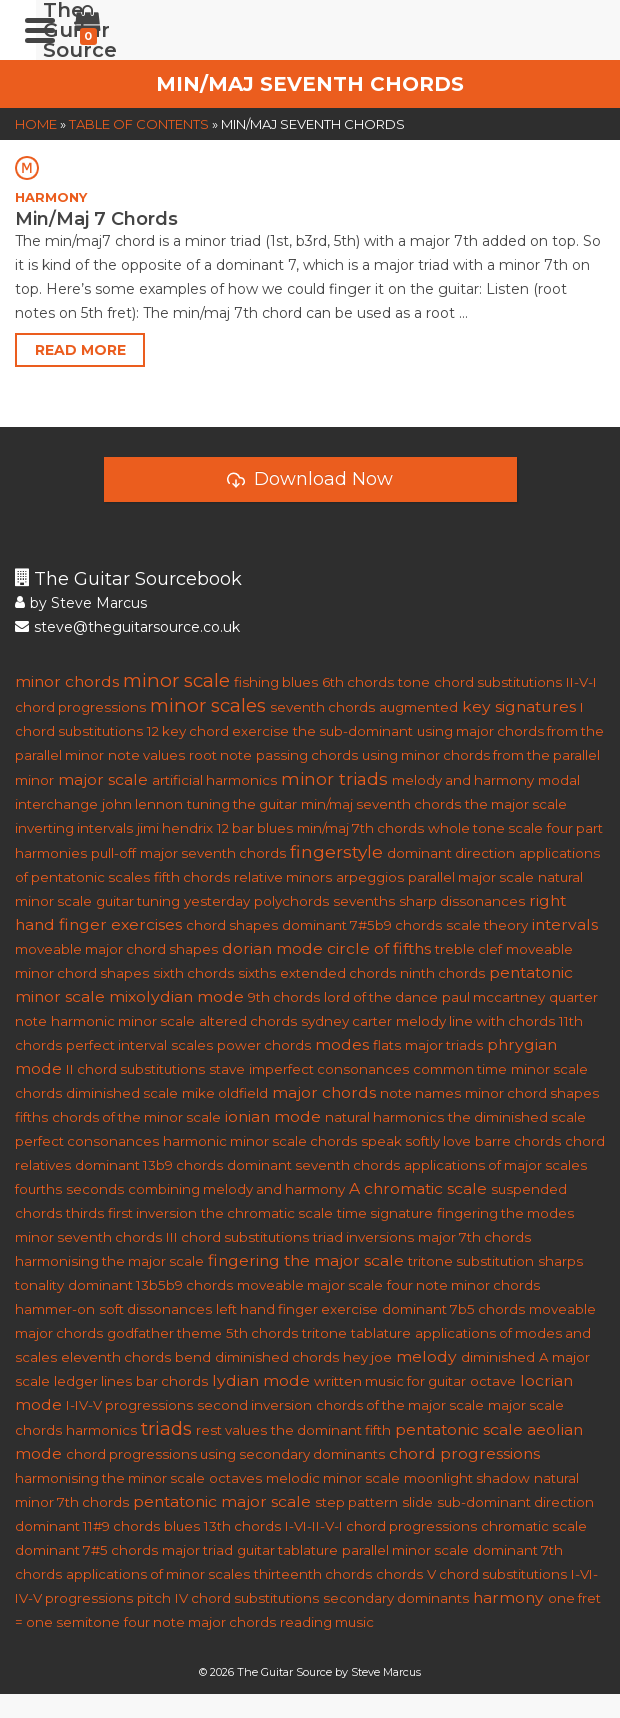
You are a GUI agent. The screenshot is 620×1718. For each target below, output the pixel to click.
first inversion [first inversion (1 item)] (152, 1213)
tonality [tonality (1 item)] (39, 1285)
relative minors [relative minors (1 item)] (283, 877)
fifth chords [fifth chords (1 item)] (192, 877)
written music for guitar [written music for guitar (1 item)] (390, 1381)
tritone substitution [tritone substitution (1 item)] (471, 1261)
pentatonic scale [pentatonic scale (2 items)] (459, 1429)
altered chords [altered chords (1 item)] (248, 1021)
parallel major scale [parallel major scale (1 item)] (471, 877)
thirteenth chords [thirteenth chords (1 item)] (313, 1574)
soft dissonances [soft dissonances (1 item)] (155, 1309)
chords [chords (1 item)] (399, 1574)
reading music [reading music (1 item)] (327, 1622)
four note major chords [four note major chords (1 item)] (200, 1622)
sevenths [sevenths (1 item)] (364, 901)
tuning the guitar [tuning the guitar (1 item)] (242, 804)
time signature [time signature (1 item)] (385, 1213)
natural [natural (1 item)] (556, 1478)
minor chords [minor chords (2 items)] (67, 681)
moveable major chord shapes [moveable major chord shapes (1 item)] (116, 949)
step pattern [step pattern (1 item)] (356, 1502)
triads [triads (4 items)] (166, 1428)
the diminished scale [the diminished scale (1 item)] (517, 1117)
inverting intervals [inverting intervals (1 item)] (74, 828)
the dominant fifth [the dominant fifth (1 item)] (331, 1430)
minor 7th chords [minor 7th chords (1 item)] (72, 1502)
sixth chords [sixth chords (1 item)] (193, 973)
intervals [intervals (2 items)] (565, 924)
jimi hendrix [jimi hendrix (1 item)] (175, 828)
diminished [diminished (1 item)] (498, 1357)
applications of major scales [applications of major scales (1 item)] (495, 1165)
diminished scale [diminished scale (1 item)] (122, 1093)
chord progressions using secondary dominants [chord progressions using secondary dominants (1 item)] (225, 1454)
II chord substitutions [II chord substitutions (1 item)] (135, 1069)
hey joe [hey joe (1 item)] (367, 1357)
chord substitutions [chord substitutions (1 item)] (498, 682)
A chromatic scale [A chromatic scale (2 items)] (418, 1188)
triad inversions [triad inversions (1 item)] (363, 1237)
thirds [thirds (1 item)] (85, 1213)
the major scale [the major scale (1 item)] (516, 804)
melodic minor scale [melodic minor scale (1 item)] (333, 1478)
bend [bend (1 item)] (193, 1357)
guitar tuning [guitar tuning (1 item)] (138, 901)
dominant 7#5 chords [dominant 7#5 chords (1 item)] (86, 1550)
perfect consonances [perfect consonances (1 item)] (87, 1141)
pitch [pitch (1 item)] (154, 1598)
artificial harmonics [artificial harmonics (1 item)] (214, 780)
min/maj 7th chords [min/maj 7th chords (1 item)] (360, 828)
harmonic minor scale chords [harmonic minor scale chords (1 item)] (260, 1141)
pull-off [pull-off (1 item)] (113, 853)
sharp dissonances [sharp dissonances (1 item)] (462, 901)
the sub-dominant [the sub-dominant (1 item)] (353, 731)
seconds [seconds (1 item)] (95, 1189)
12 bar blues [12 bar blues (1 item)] (255, 828)
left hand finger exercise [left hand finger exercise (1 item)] (297, 1309)
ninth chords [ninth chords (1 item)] (442, 973)
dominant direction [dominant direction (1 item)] (451, 853)
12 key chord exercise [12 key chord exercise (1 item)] (218, 731)
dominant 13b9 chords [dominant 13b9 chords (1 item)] (149, 1165)
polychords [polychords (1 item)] (291, 901)
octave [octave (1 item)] (493, 1381)
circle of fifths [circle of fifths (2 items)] (379, 948)
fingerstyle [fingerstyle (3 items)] (336, 851)
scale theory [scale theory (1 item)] (487, 925)
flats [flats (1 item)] (387, 1045)
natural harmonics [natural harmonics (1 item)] (384, 1117)
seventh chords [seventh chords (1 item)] (322, 707)
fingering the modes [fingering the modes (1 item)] (505, 1213)
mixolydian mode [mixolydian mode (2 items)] (176, 996)
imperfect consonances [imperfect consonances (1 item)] (329, 1069)
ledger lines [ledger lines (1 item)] (93, 1381)
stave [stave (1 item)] (227, 1069)
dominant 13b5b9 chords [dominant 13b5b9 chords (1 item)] (150, 1285)
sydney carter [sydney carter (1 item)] (346, 1021)
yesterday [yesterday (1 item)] (217, 901)
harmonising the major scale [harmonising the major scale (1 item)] (109, 1261)
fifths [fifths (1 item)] (31, 1117)
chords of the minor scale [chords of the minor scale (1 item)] (136, 1117)
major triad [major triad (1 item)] (197, 1550)
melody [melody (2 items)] (426, 1356)
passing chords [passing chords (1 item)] (307, 755)
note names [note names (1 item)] (420, 1093)
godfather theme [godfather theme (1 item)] (164, 1333)
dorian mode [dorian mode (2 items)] (272, 948)
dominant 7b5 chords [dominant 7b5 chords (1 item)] (453, 1309)
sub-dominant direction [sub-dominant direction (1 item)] (515, 1502)
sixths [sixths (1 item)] (257, 973)
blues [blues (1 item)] (182, 1526)
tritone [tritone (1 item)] (324, 1333)
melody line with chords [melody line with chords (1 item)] (475, 1021)
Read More (80, 350)
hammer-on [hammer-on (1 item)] (55, 1309)
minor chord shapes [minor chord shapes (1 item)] (532, 1093)
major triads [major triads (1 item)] (444, 1045)
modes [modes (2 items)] (342, 1044)
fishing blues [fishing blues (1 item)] (276, 682)
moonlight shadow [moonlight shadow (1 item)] (467, 1478)
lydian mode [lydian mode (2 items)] (261, 1380)
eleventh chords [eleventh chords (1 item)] (116, 1357)
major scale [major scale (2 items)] (103, 779)
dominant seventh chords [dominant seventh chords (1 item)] (313, 1165)
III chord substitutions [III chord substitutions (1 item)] (237, 1237)
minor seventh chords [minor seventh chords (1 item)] (88, 1237)
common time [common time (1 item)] (460, 1069)
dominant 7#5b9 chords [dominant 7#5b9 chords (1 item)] (362, 925)
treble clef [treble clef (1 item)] (468, 949)
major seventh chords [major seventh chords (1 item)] (213, 853)
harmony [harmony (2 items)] (508, 1597)
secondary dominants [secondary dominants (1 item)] (396, 1598)
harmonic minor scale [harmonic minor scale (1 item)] (123, 1021)
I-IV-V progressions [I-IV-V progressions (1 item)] (129, 1405)
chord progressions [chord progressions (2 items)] (464, 1453)
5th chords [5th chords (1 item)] (262, 1333)
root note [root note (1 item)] (220, 755)
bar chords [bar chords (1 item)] (172, 1381)
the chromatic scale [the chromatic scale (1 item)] (267, 1213)
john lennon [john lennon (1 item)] (142, 804)
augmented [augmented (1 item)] (418, 707)
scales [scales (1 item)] (192, 1045)
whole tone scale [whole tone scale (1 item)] (485, 828)
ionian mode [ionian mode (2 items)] (273, 1116)
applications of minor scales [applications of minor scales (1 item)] (158, 1574)
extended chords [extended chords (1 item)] (338, 973)
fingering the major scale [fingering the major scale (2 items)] (306, 1260)
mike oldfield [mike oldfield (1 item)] (225, 1093)
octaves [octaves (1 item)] (235, 1478)
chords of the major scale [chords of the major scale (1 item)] (400, 1405)
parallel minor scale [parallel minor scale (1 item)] (405, 1550)
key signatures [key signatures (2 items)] (519, 706)
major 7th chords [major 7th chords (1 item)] (474, 1237)
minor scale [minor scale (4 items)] (176, 680)
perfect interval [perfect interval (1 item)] (116, 1045)
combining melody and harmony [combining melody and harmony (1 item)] (236, 1189)
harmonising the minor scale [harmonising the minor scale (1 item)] (110, 1478)
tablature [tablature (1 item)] (381, 1333)
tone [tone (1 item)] (414, 682)
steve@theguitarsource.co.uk (127, 627)
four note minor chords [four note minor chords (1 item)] (463, 1285)
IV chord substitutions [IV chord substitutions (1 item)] (247, 1598)
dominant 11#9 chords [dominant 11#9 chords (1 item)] (87, 1526)
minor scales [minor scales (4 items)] (208, 705)
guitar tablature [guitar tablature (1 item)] (287, 1550)
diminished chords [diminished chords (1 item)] (277, 1357)
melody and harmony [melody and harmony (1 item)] (463, 780)
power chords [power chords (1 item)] (264, 1045)
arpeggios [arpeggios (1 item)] (370, 877)
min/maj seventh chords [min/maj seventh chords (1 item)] (381, 804)
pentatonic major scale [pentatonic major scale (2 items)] (222, 1501)
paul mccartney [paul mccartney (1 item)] (493, 997)
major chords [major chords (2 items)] (324, 1092)
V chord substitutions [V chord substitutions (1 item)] (497, 1574)
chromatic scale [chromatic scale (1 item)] (534, 1526)
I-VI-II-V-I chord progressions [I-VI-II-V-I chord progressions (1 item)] (381, 1526)
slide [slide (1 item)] (417, 1502)
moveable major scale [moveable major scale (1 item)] (310, 1285)
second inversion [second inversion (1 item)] (254, 1405)
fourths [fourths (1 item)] (38, 1189)
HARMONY (51, 197)
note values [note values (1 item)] (146, 755)
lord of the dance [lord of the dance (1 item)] (381, 997)
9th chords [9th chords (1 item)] (284, 997)
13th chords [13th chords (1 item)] (242, 1526)
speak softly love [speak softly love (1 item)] (416, 1141)
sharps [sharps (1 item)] (560, 1261)
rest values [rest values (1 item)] (231, 1430)
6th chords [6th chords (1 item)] (358, 682)
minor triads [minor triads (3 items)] (334, 778)
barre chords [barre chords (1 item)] (518, 1141)
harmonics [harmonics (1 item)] (101, 1430)
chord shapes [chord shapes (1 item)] (232, 925)
